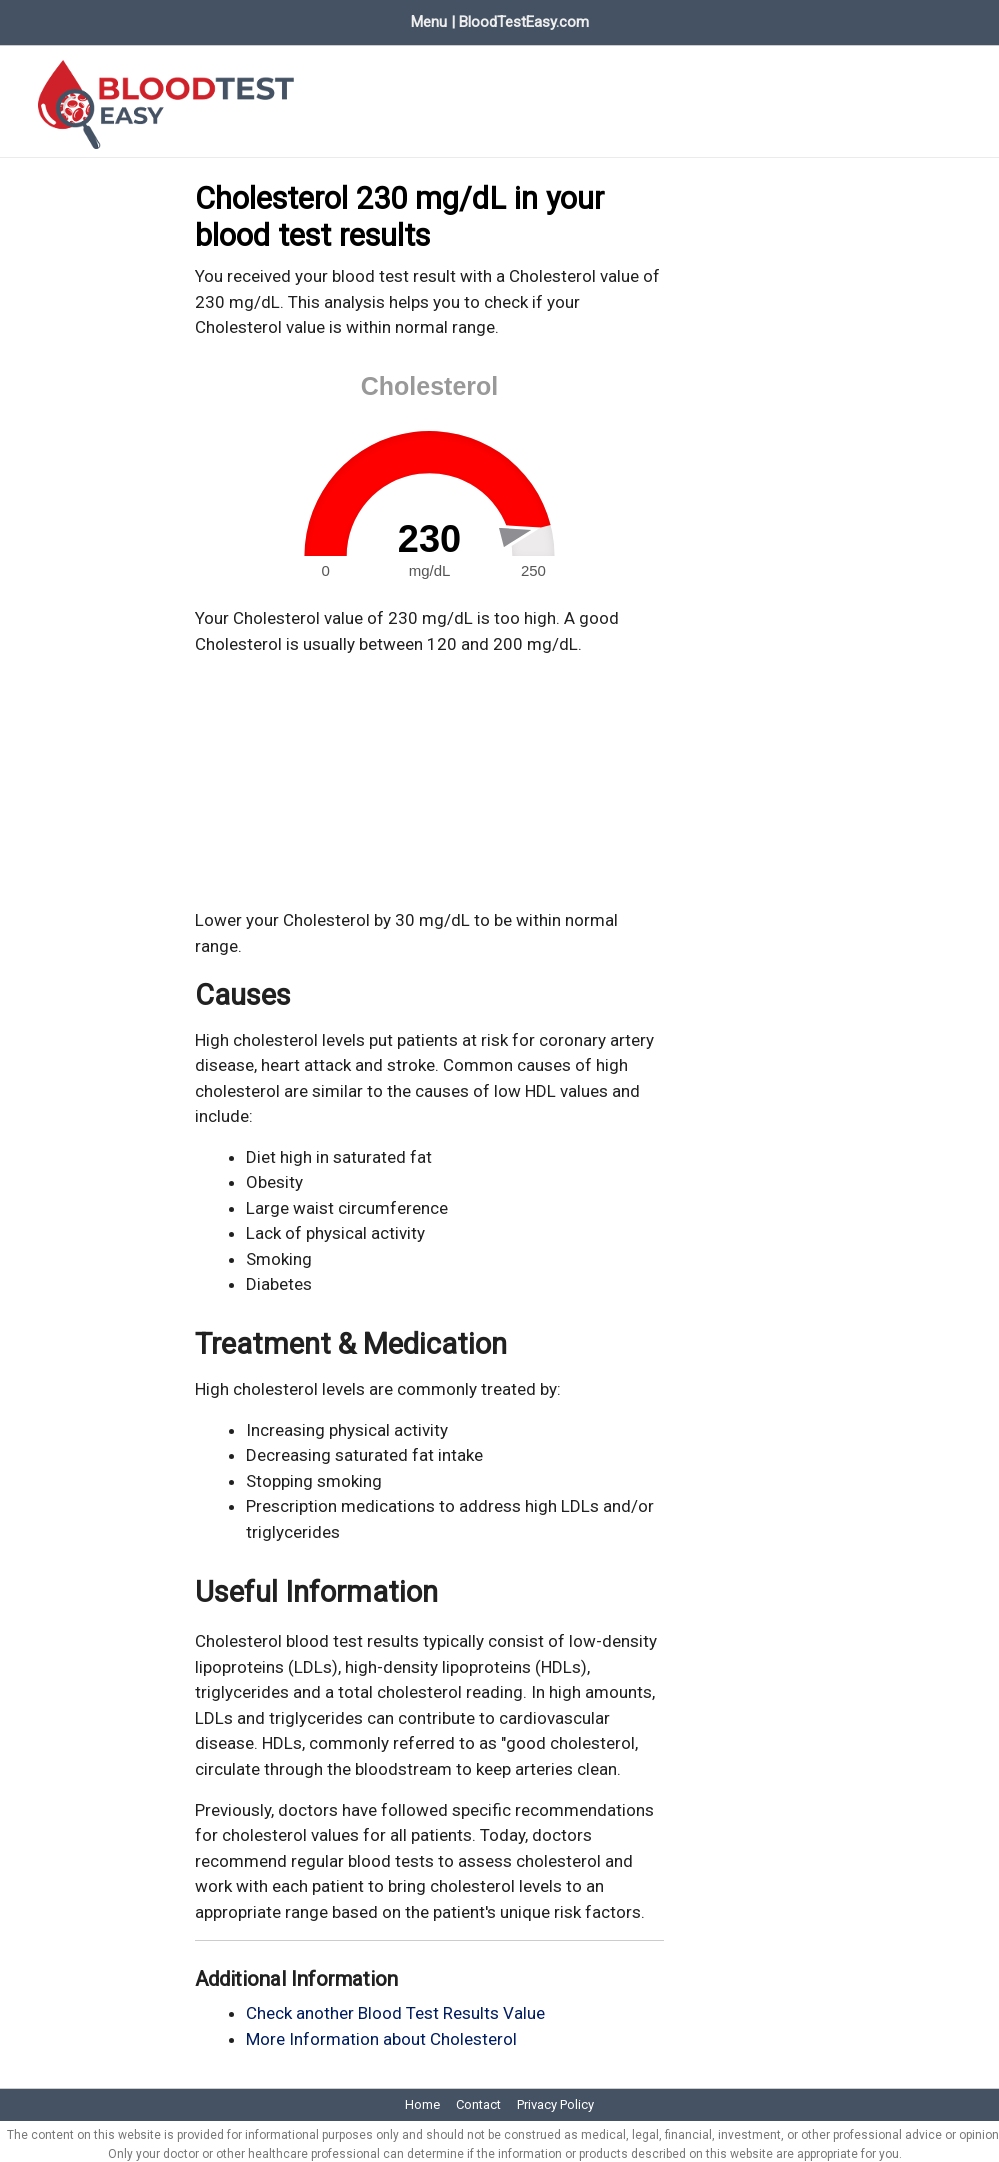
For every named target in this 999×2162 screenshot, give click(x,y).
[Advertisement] (430, 775)
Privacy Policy (555, 2096)
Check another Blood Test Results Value (395, 2006)
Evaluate (278, 18)
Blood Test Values (155, 18)
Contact (478, 2096)
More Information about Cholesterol (381, 2031)
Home (38, 18)
